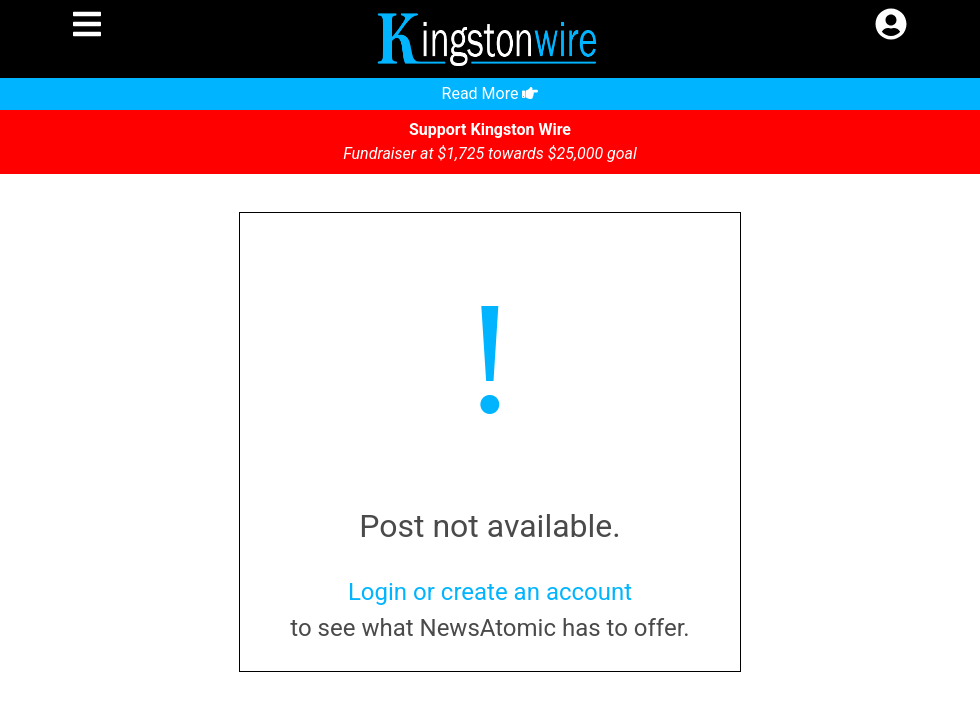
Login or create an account (490, 592)
